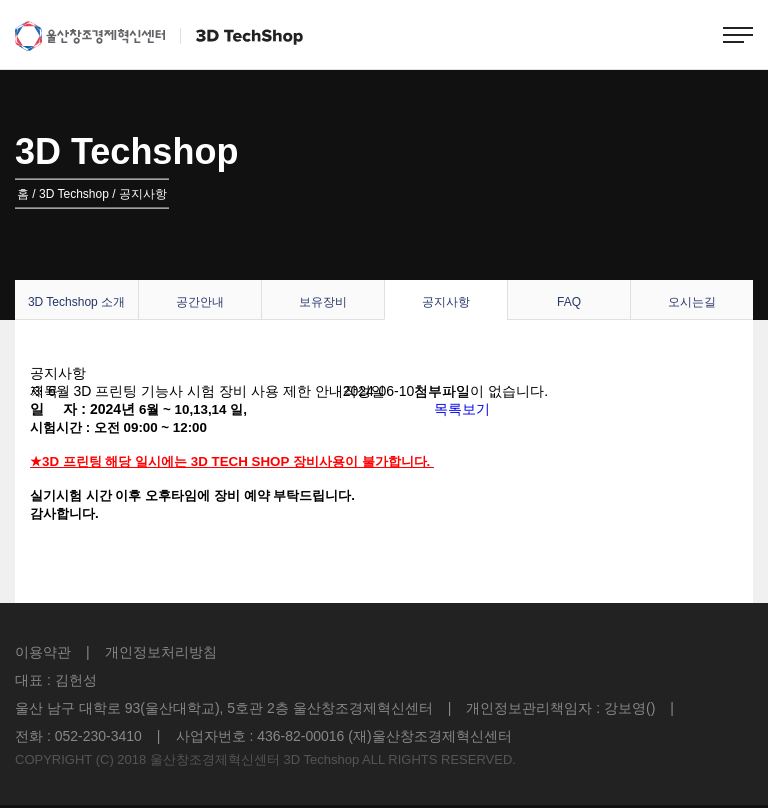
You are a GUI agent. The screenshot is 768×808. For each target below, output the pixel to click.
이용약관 (43, 652)
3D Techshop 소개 (76, 302)
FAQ (569, 302)
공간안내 (200, 302)
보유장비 (323, 302)
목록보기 (462, 409)
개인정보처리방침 (161, 652)
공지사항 (446, 302)
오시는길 (692, 302)
